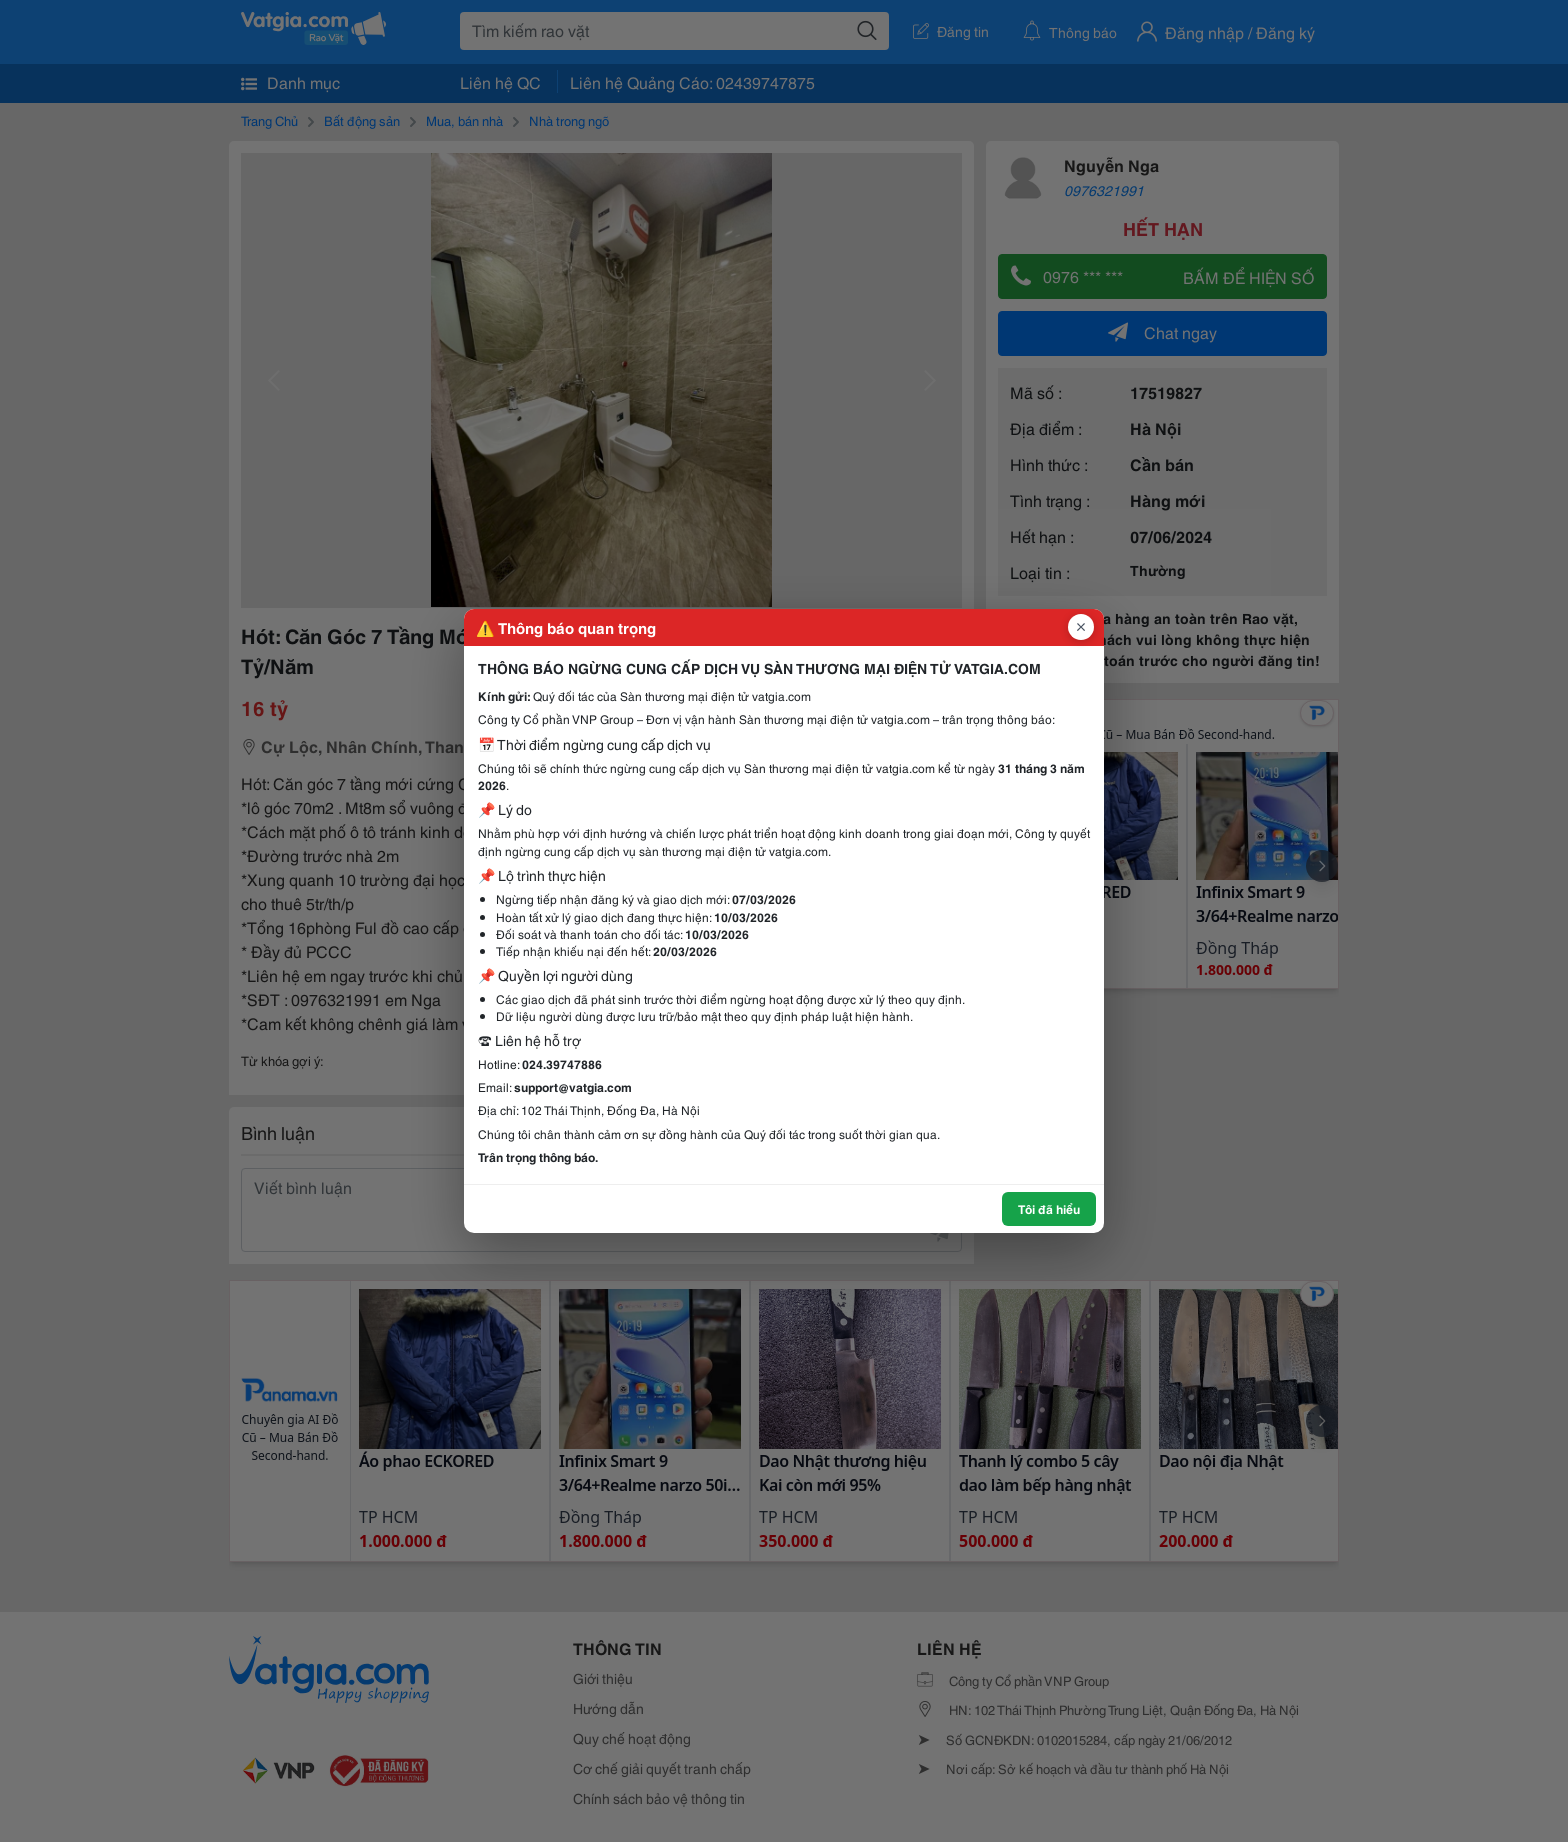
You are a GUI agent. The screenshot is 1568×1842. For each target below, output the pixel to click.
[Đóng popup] (1081, 627)
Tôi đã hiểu (1049, 1208)
